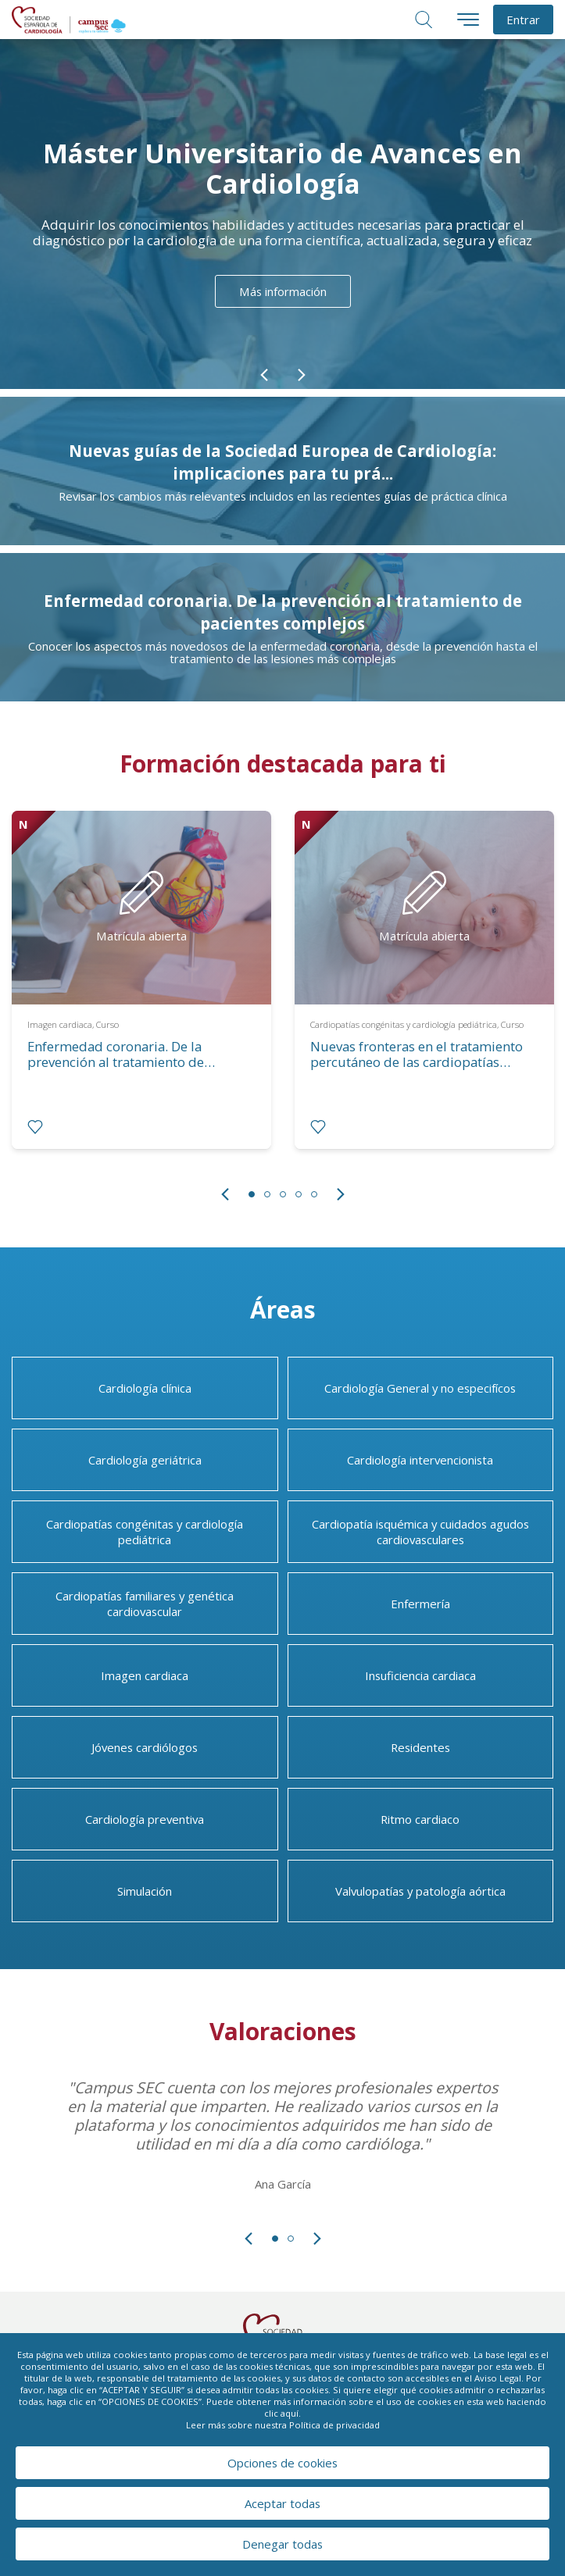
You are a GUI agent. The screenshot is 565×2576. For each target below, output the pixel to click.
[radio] (35, 1127)
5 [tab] (314, 1194)
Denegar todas (282, 2544)
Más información (283, 291)
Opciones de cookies (282, 2463)
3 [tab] (283, 1194)
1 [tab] (252, 1194)
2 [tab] (267, 1194)
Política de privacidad (334, 2425)
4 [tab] (298, 1194)
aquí (290, 2413)
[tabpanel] (141, 991)
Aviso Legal (497, 2378)
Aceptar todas (282, 2503)
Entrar (523, 19)
